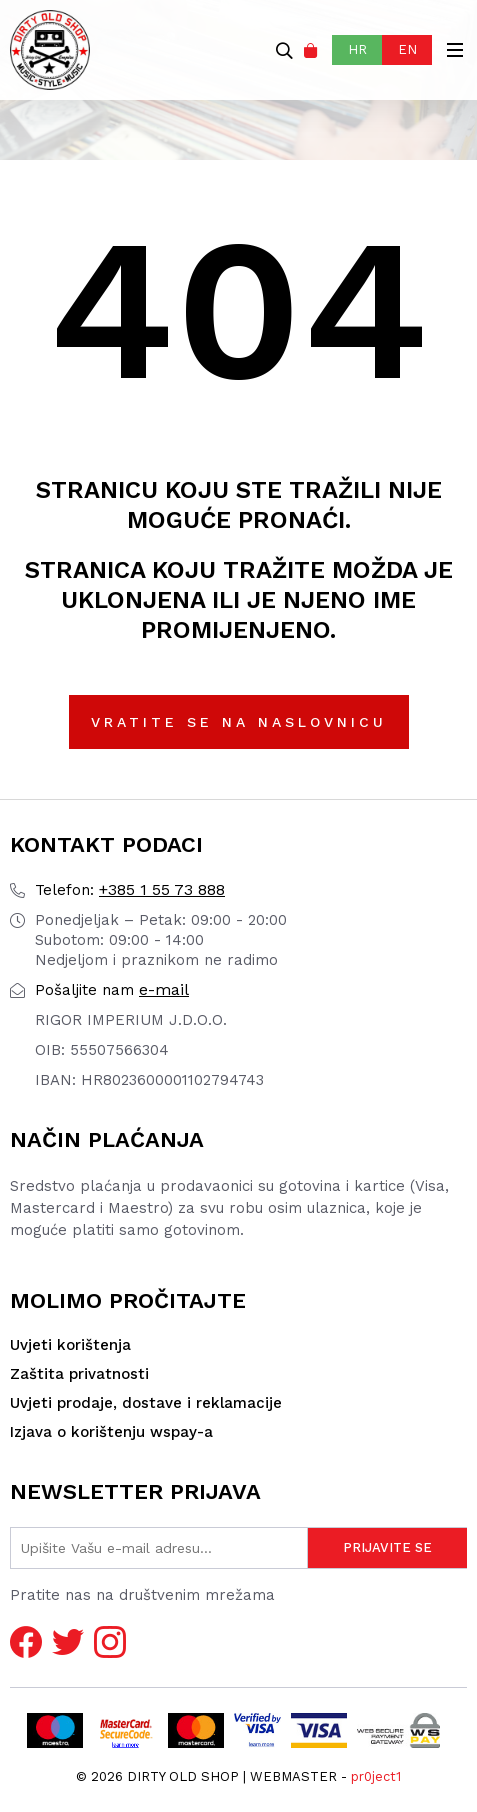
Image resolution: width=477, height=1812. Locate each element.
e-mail (112, 989)
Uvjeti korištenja (70, 1345)
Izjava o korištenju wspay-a (111, 1432)
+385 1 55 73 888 (130, 889)
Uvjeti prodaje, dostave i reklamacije (146, 1403)
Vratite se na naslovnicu (239, 722)
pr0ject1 (376, 1776)
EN (407, 49)
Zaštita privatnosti (79, 1374)
